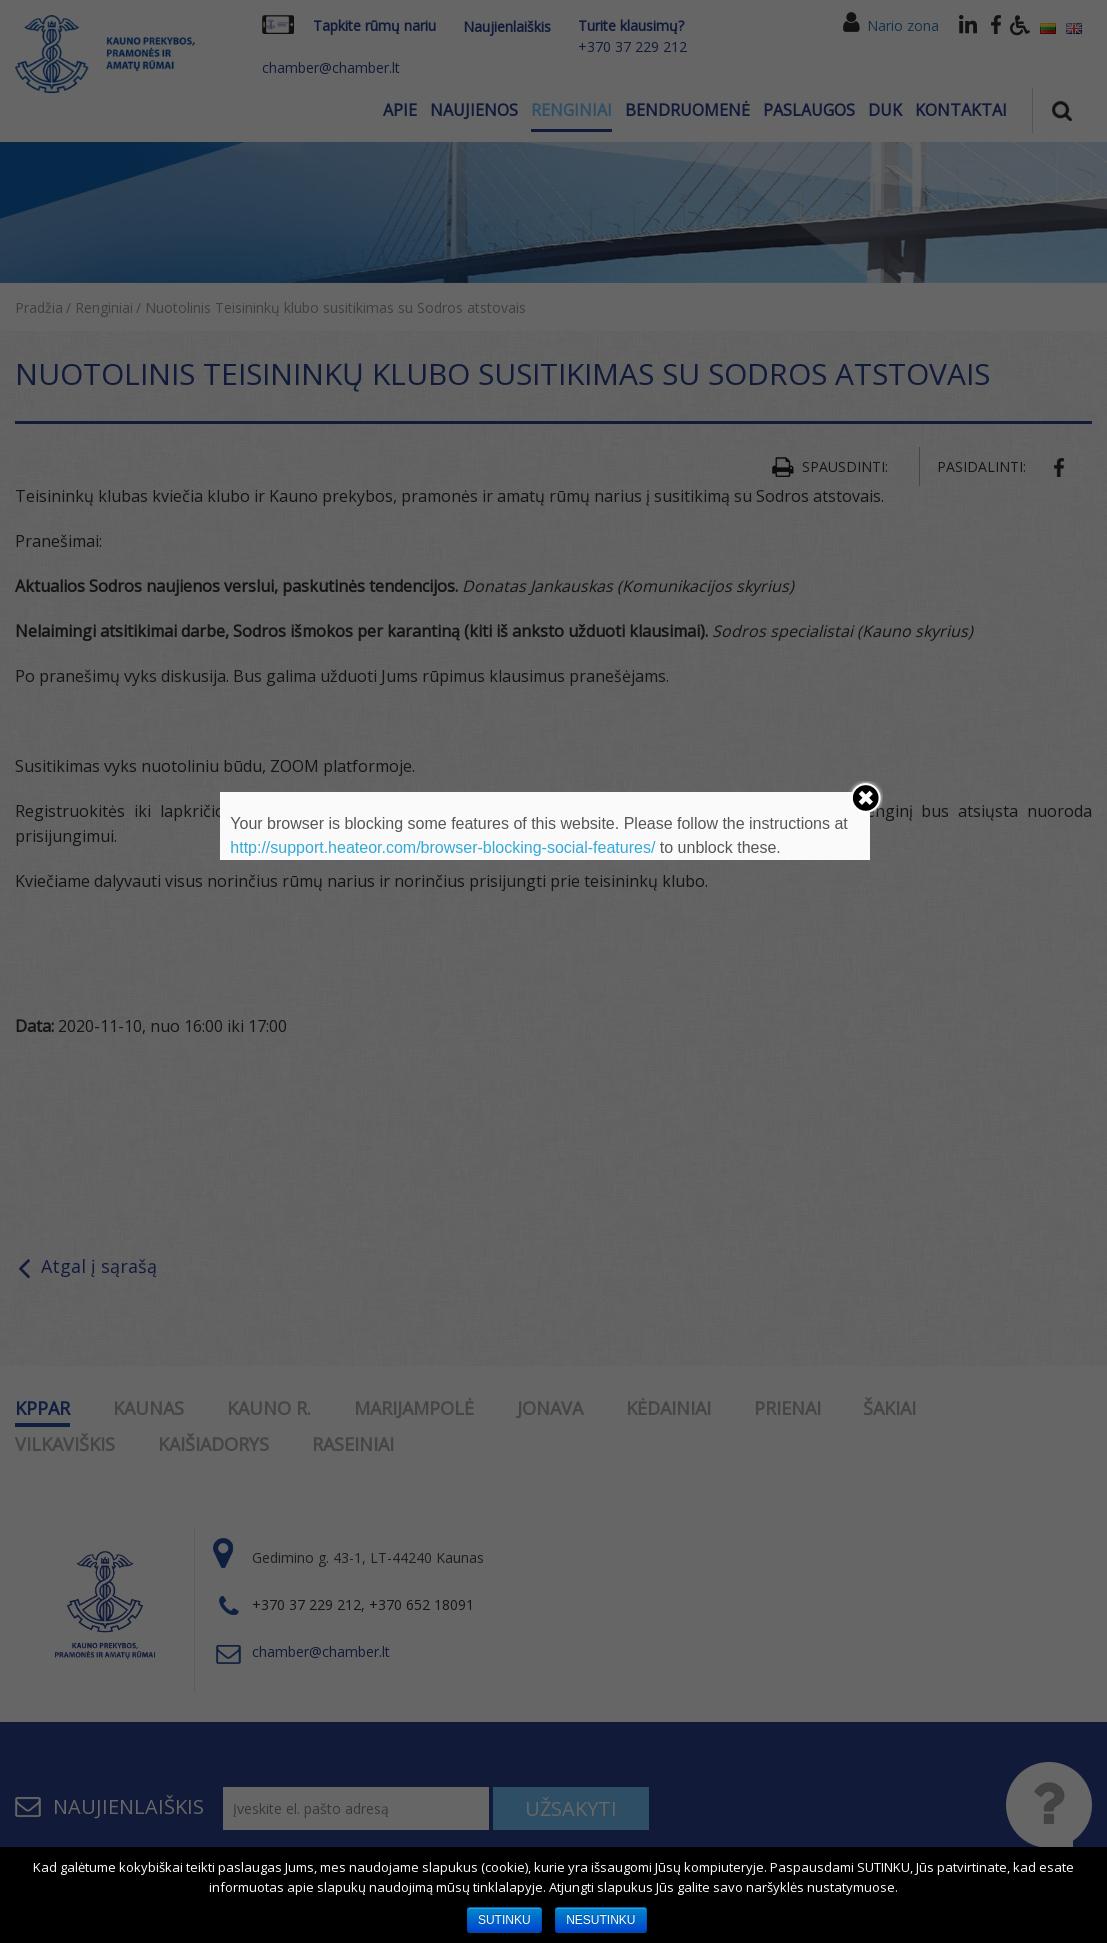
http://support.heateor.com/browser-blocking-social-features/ (442, 847)
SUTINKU (504, 1920)
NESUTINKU (600, 1920)
